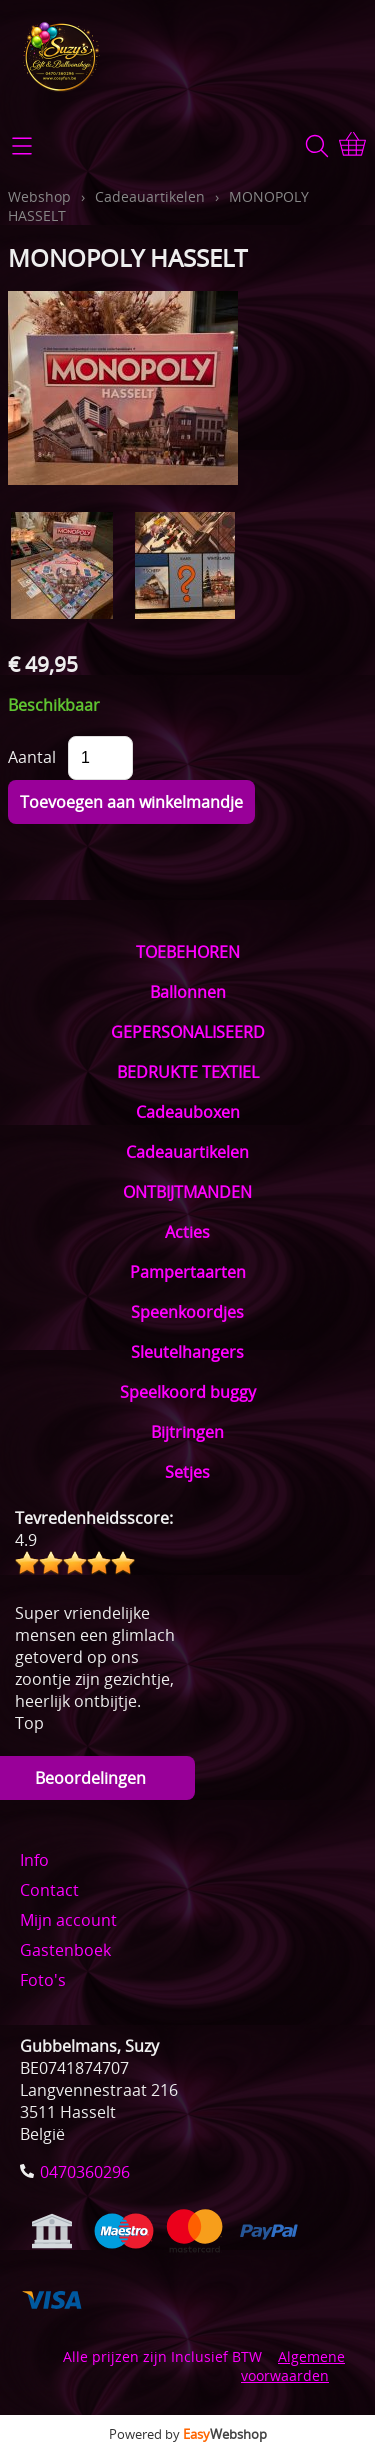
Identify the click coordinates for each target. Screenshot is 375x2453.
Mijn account (68, 1920)
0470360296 (85, 2172)
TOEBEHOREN (188, 952)
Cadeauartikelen (187, 1152)
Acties (187, 1232)
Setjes (187, 1472)
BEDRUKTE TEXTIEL (188, 1072)
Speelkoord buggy (188, 1392)
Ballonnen (188, 992)
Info (34, 1860)
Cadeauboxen (188, 1112)
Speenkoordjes (187, 1312)
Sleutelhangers (187, 1352)
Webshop (39, 196)
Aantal (32, 757)
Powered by (188, 2434)
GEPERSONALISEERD (188, 1032)
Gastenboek (65, 1950)
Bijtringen (187, 1432)
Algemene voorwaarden (293, 2366)
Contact (49, 1890)
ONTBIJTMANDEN (187, 1192)
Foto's (43, 1980)
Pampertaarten (188, 1272)
